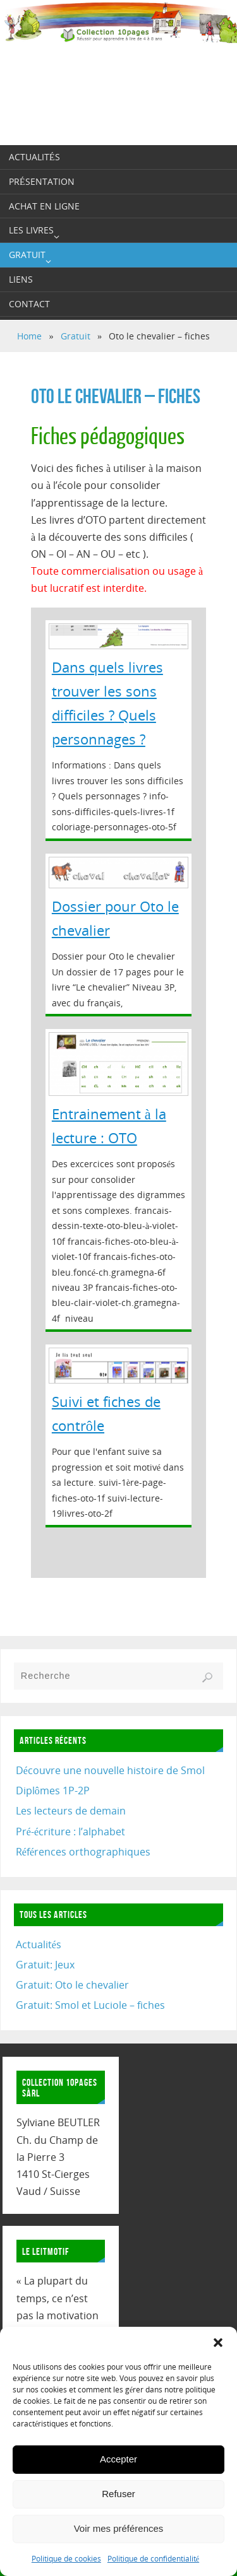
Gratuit (75, 336)
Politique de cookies (66, 2558)
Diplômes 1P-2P (53, 1790)
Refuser (118, 2493)
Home (29, 336)
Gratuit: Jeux (45, 1965)
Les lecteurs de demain (71, 1811)
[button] (218, 2342)
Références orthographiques (83, 1852)
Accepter (118, 2459)
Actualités (38, 1944)
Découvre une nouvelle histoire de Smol (110, 1770)
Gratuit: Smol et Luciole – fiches (90, 2005)
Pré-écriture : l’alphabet (70, 1831)
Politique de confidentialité (153, 2558)
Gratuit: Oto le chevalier (72, 1985)
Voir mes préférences (119, 2528)
